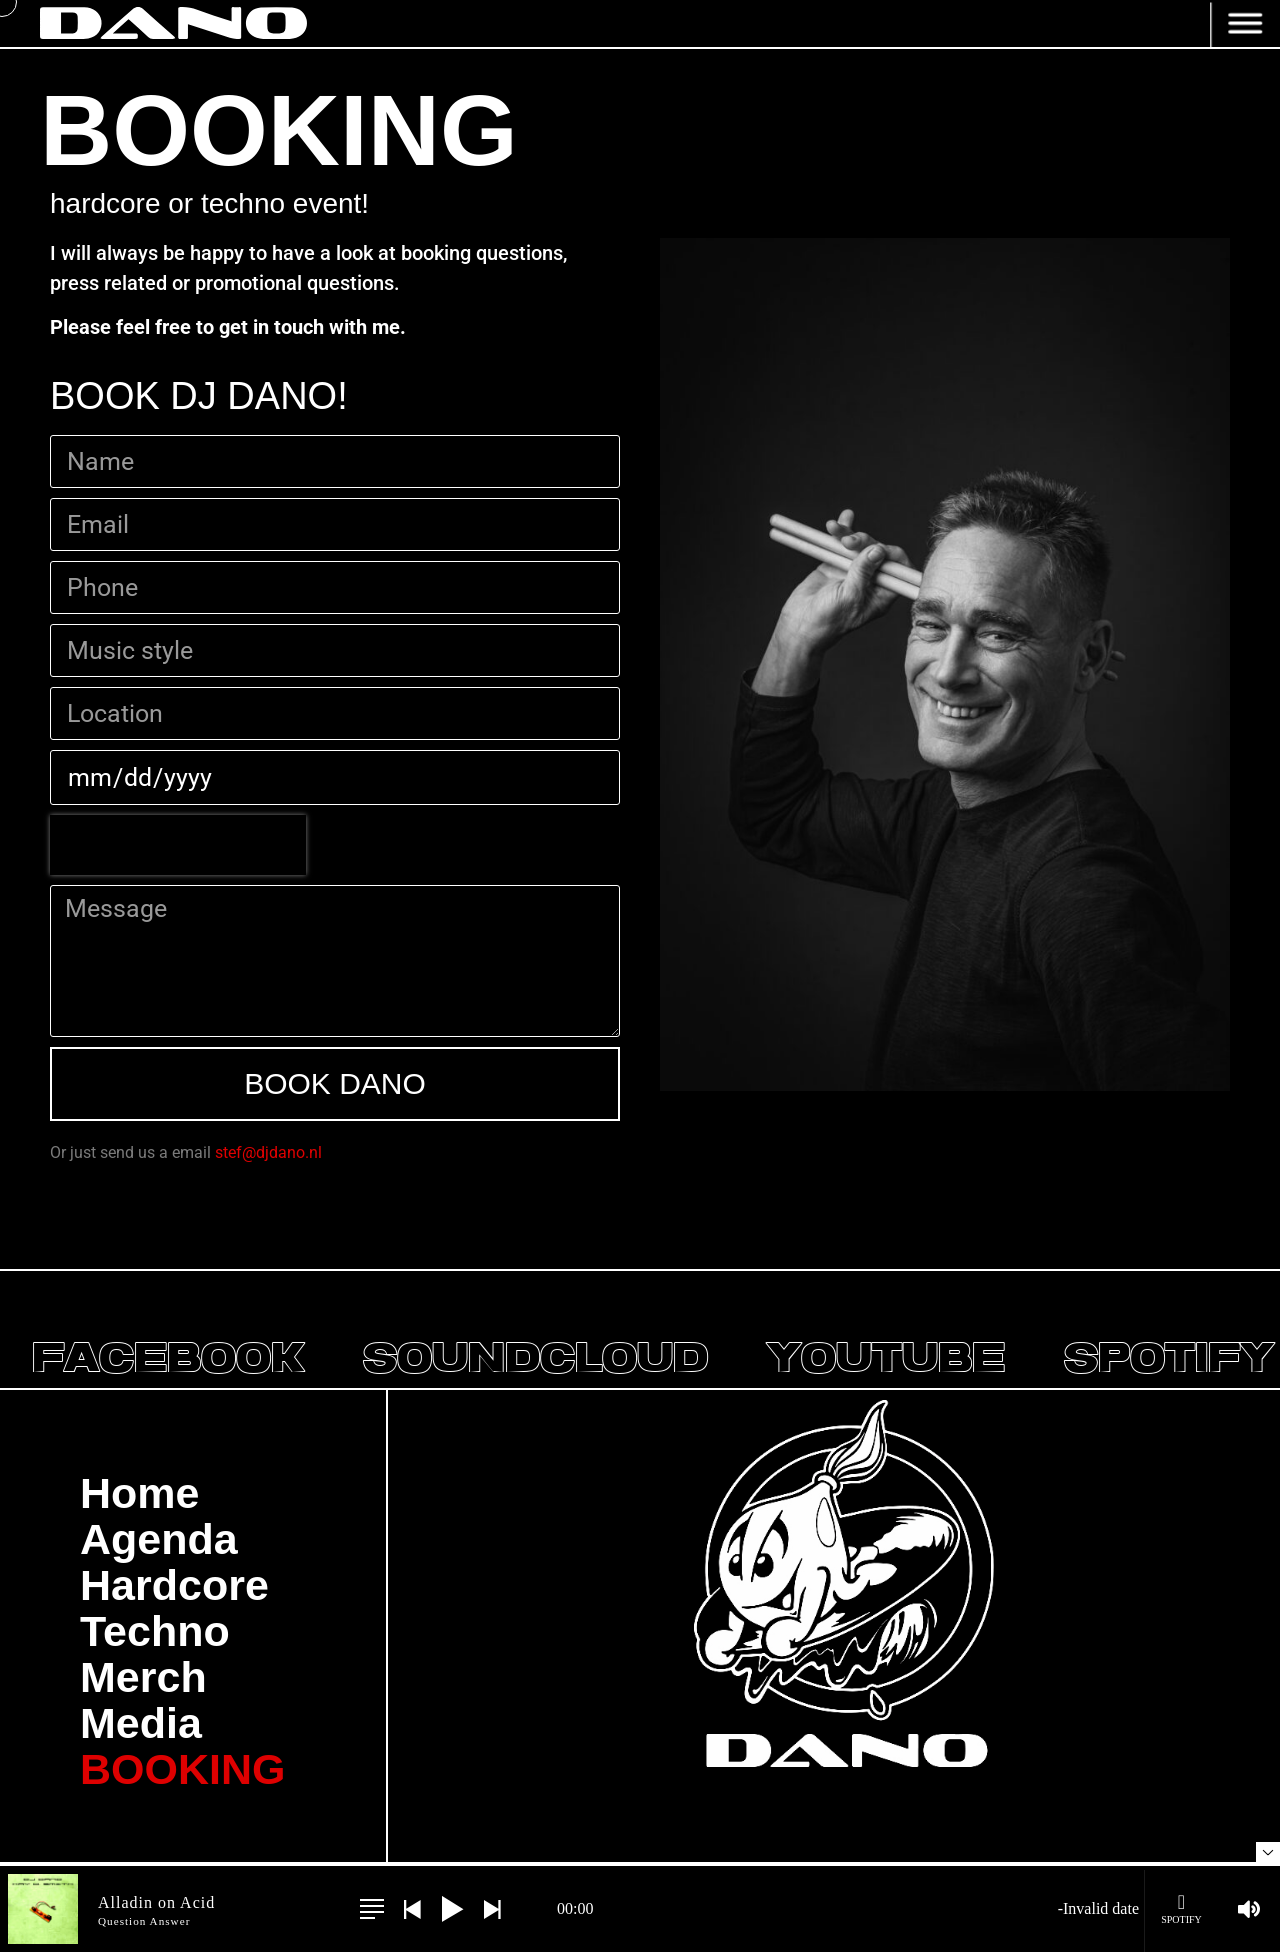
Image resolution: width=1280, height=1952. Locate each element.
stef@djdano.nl (268, 1152)
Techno (155, 1631)
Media (141, 1723)
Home (139, 1493)
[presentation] (178, 845)
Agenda (159, 1539)
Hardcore (174, 1585)
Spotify (1181, 1908)
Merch (143, 1677)
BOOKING (182, 1769)
